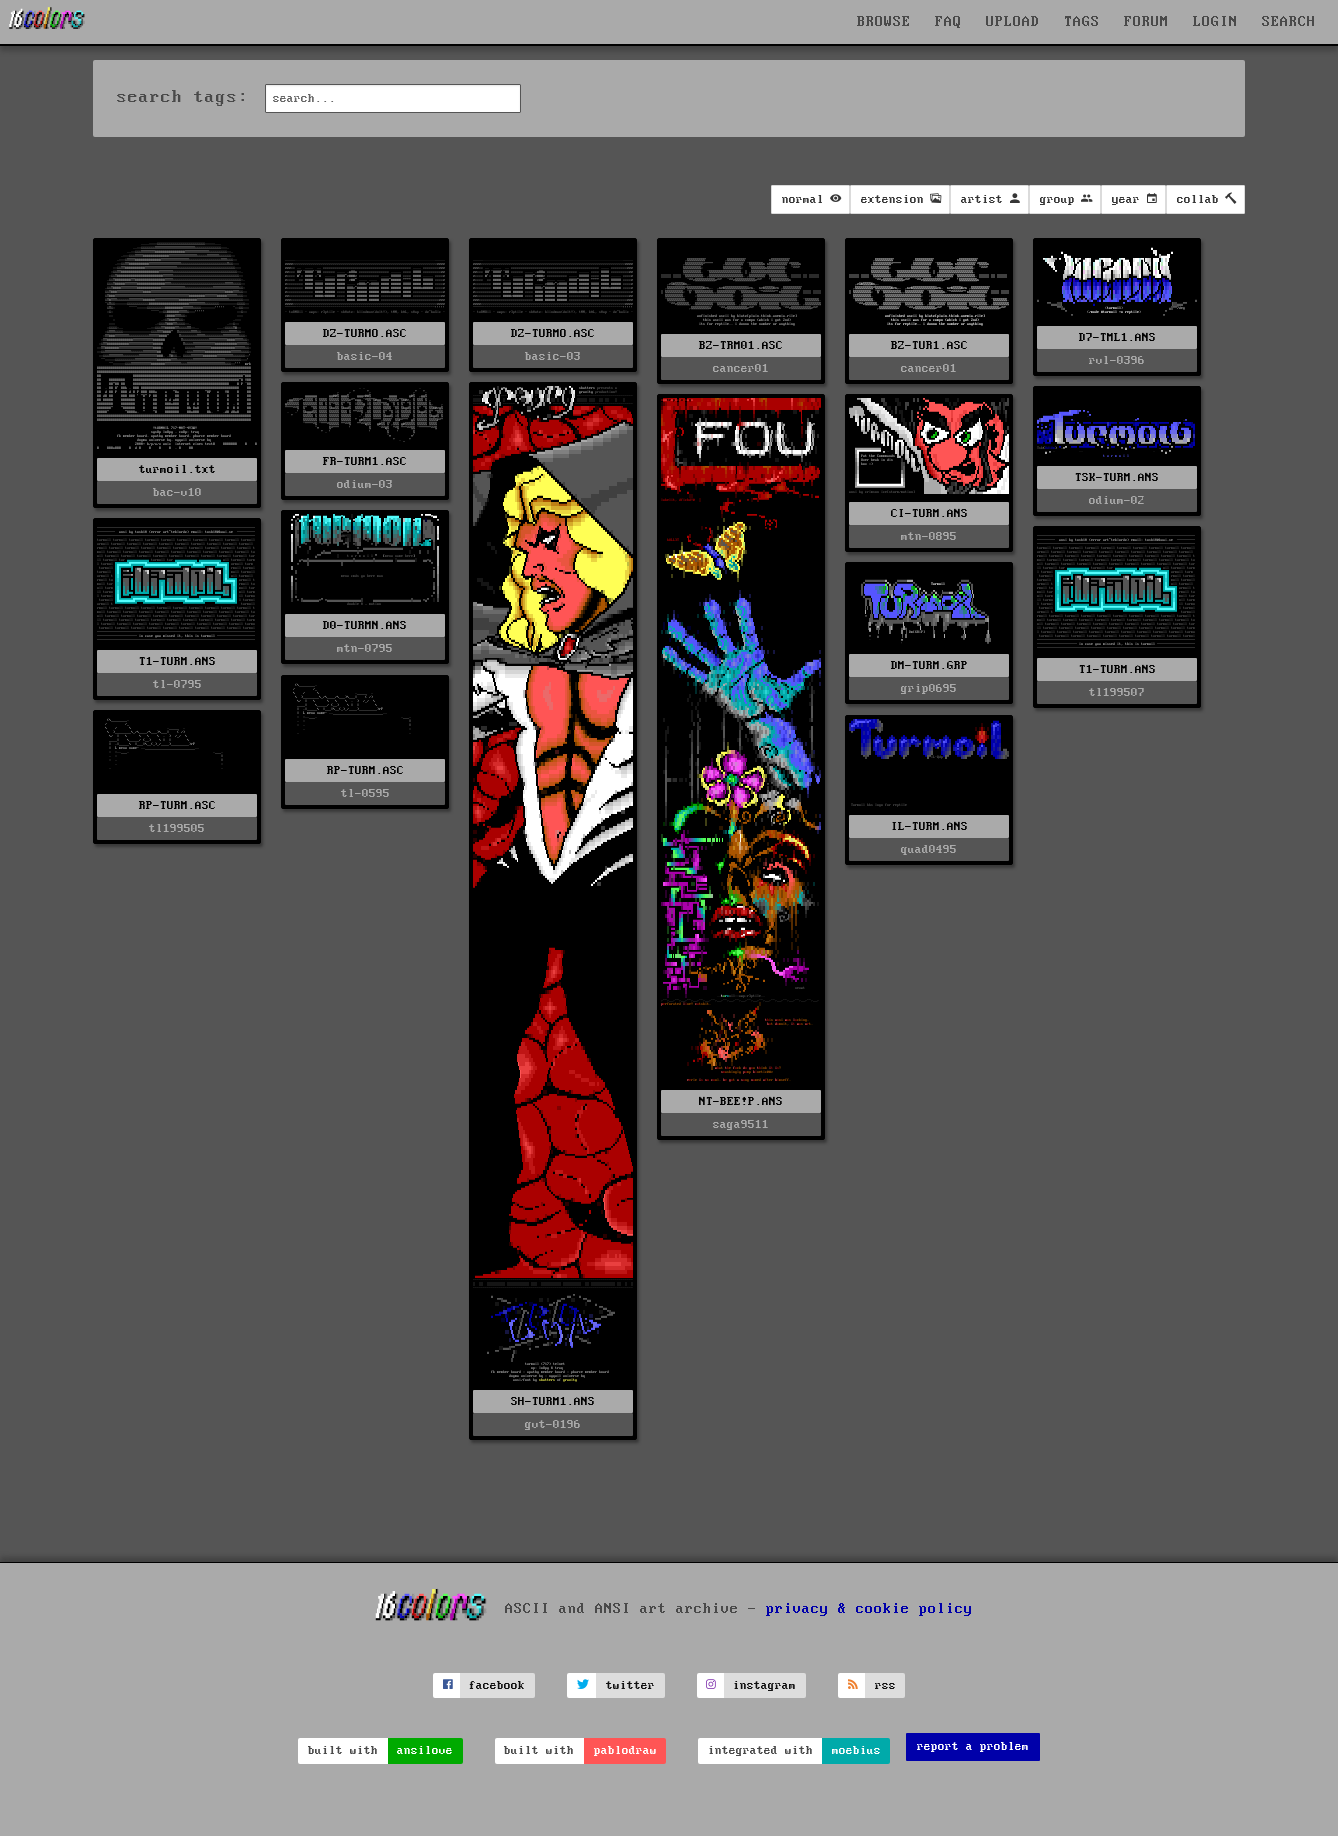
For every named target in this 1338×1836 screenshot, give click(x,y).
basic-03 (553, 356)
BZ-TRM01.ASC (741, 345)
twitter (630, 1685)
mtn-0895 (929, 536)
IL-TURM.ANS (929, 826)
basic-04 (365, 356)
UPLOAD (1013, 22)
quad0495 (929, 849)
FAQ (948, 22)
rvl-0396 (1117, 360)
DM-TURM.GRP (929, 665)
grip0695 (929, 688)
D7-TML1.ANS (1117, 337)
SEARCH (1289, 22)
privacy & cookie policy (869, 1609)
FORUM (1146, 22)
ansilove (425, 1750)
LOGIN (1215, 22)
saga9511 (741, 1124)
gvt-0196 (553, 1424)
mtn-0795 (365, 648)
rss (885, 1685)
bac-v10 (177, 492)
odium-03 (365, 484)
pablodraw (625, 1750)
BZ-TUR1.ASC (929, 345)
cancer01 (741, 368)
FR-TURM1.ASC (365, 461)
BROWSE (884, 22)
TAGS (1082, 22)
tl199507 (1117, 692)
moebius (856, 1750)
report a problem (973, 1746)
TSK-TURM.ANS (1117, 477)
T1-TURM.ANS (177, 661)
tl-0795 (177, 684)
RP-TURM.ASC (365, 770)
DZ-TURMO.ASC (365, 333)
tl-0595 (365, 793)
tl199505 (177, 828)
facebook (497, 1685)
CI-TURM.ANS (929, 513)
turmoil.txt (177, 469)
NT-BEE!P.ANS (741, 1101)
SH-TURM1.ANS (553, 1401)
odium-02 (1117, 500)
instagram (764, 1685)
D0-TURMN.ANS (365, 625)
